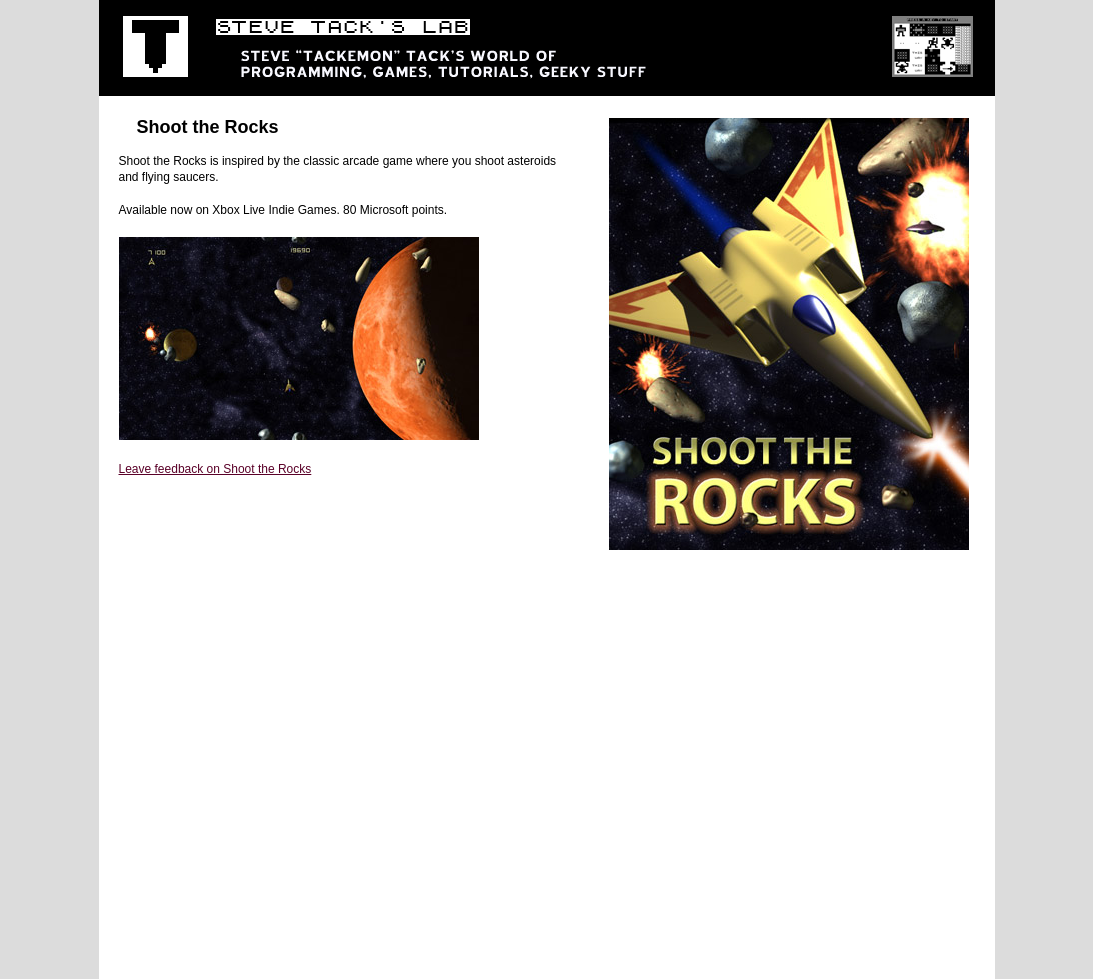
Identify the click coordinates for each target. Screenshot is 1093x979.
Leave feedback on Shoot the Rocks (215, 469)
